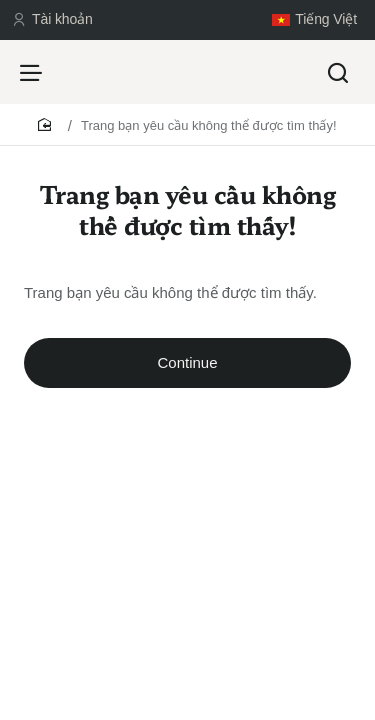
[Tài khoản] (52, 20)
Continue (187, 362)
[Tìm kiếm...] (338, 72)
